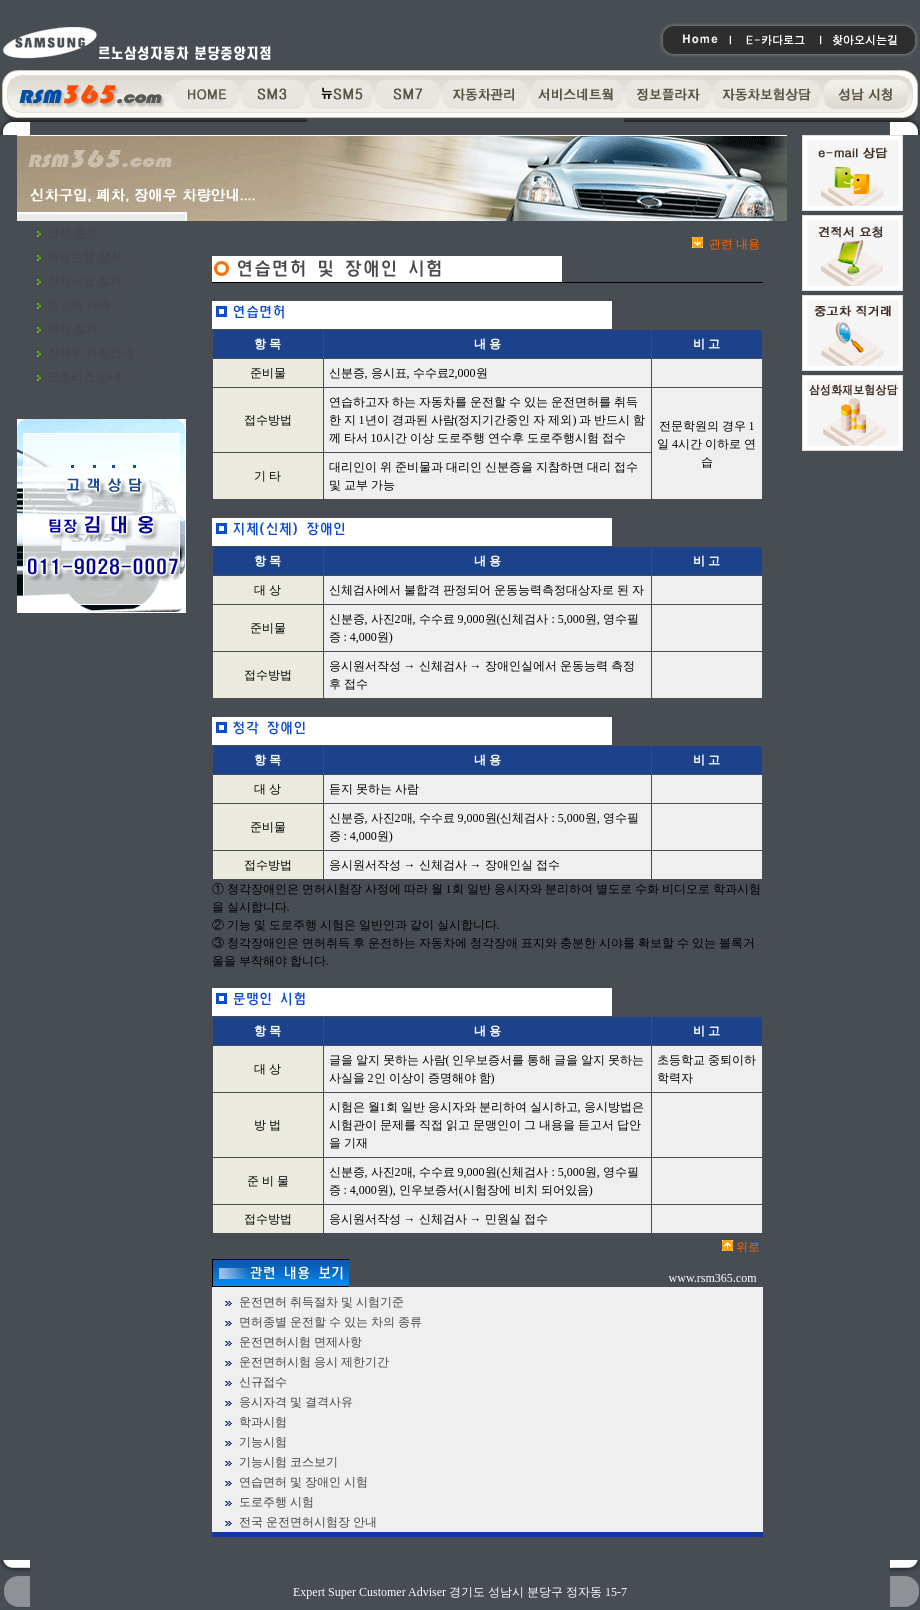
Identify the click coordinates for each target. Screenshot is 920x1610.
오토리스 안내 (84, 377)
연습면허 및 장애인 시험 (303, 1482)
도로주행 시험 (276, 1502)
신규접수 (263, 1382)
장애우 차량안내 (90, 353)
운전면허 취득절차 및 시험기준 (321, 1302)
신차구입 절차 (84, 281)
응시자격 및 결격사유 (296, 1402)
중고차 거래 (78, 305)
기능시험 (263, 1442)
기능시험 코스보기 (288, 1462)
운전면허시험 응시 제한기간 (314, 1362)
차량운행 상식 (84, 257)
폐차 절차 (72, 329)
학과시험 (263, 1422)
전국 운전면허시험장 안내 (308, 1522)
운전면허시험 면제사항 (300, 1342)
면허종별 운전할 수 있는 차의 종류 (330, 1322)
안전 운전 (72, 233)
